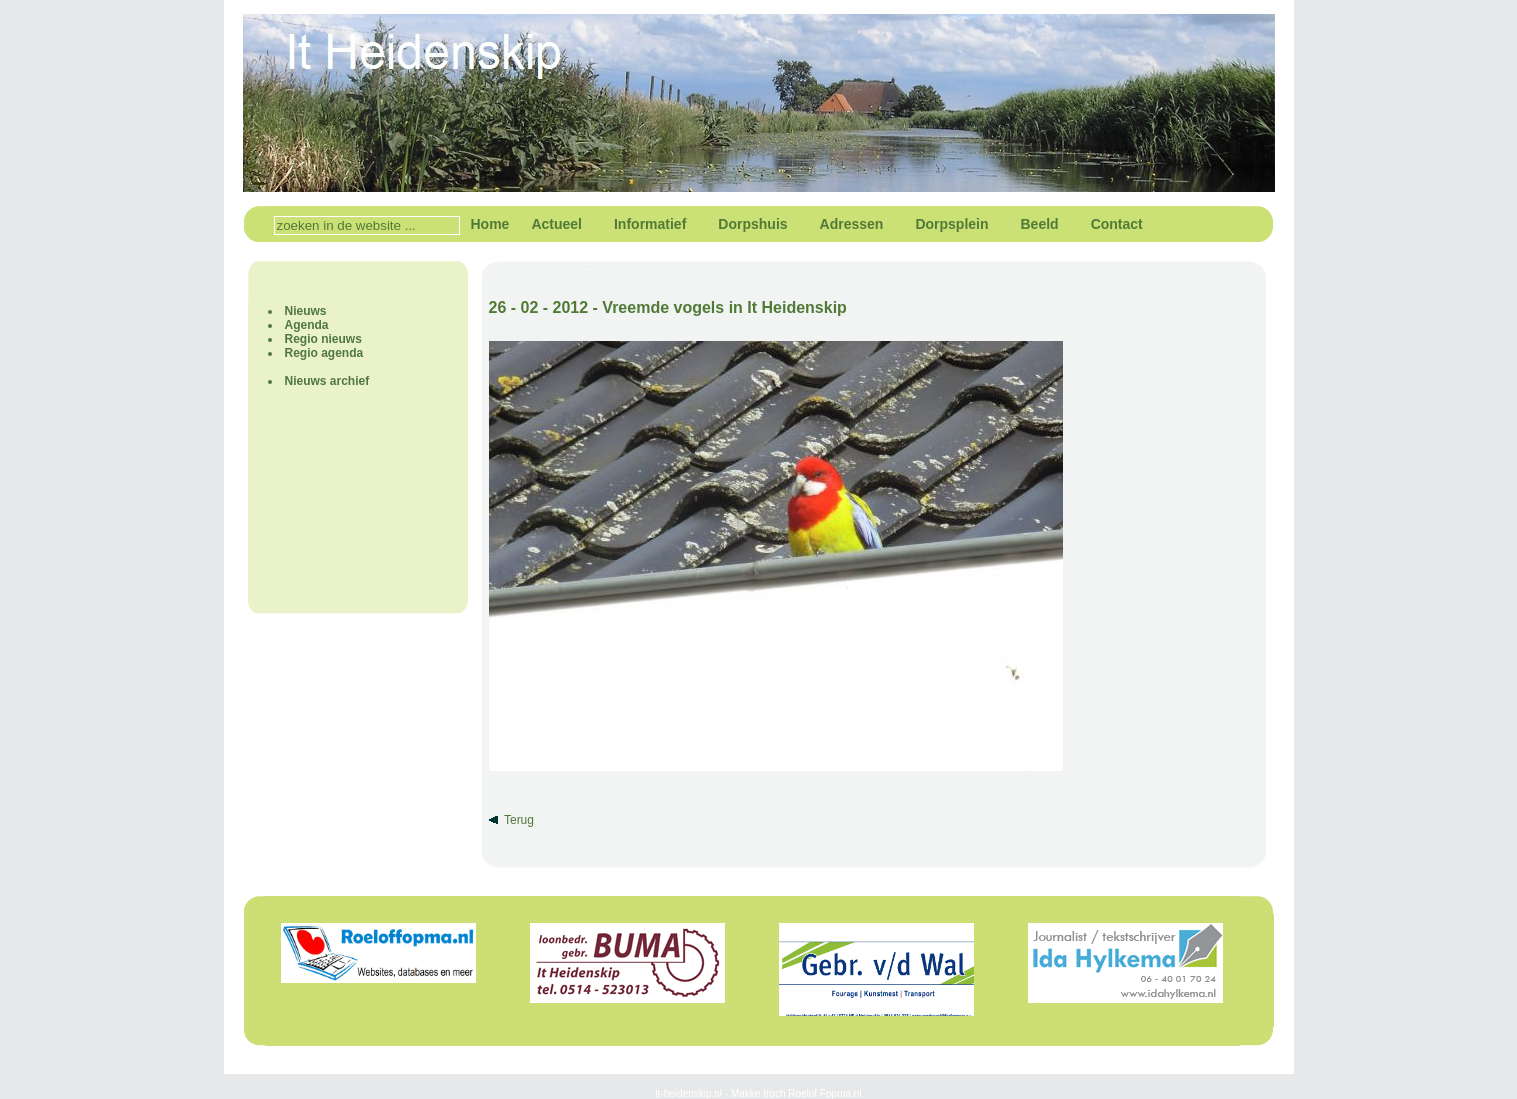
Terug (519, 820)
